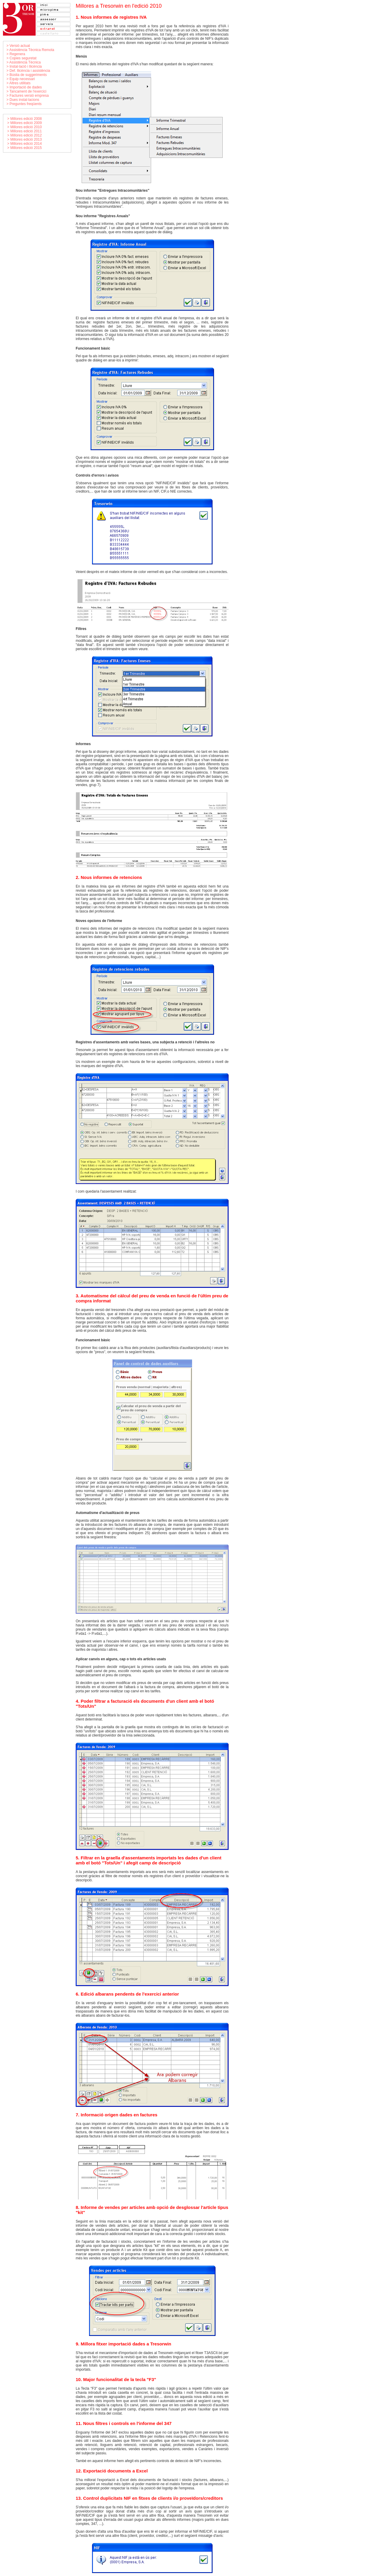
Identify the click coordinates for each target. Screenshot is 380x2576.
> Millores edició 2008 (24, 119)
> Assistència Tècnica (24, 62)
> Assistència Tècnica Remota (30, 50)
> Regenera (16, 54)
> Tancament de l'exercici (26, 91)
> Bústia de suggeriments (27, 75)
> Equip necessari (21, 79)
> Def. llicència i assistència (28, 71)
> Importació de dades (24, 87)
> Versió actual (18, 46)
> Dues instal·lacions (23, 100)
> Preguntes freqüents (24, 104)
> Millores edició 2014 (24, 144)
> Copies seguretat (22, 58)
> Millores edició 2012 (24, 135)
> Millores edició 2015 (24, 148)
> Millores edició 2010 (24, 127)
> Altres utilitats (19, 83)
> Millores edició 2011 (24, 131)
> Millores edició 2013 (24, 139)
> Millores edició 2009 (24, 123)
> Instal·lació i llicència (24, 66)
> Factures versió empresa (28, 95)
